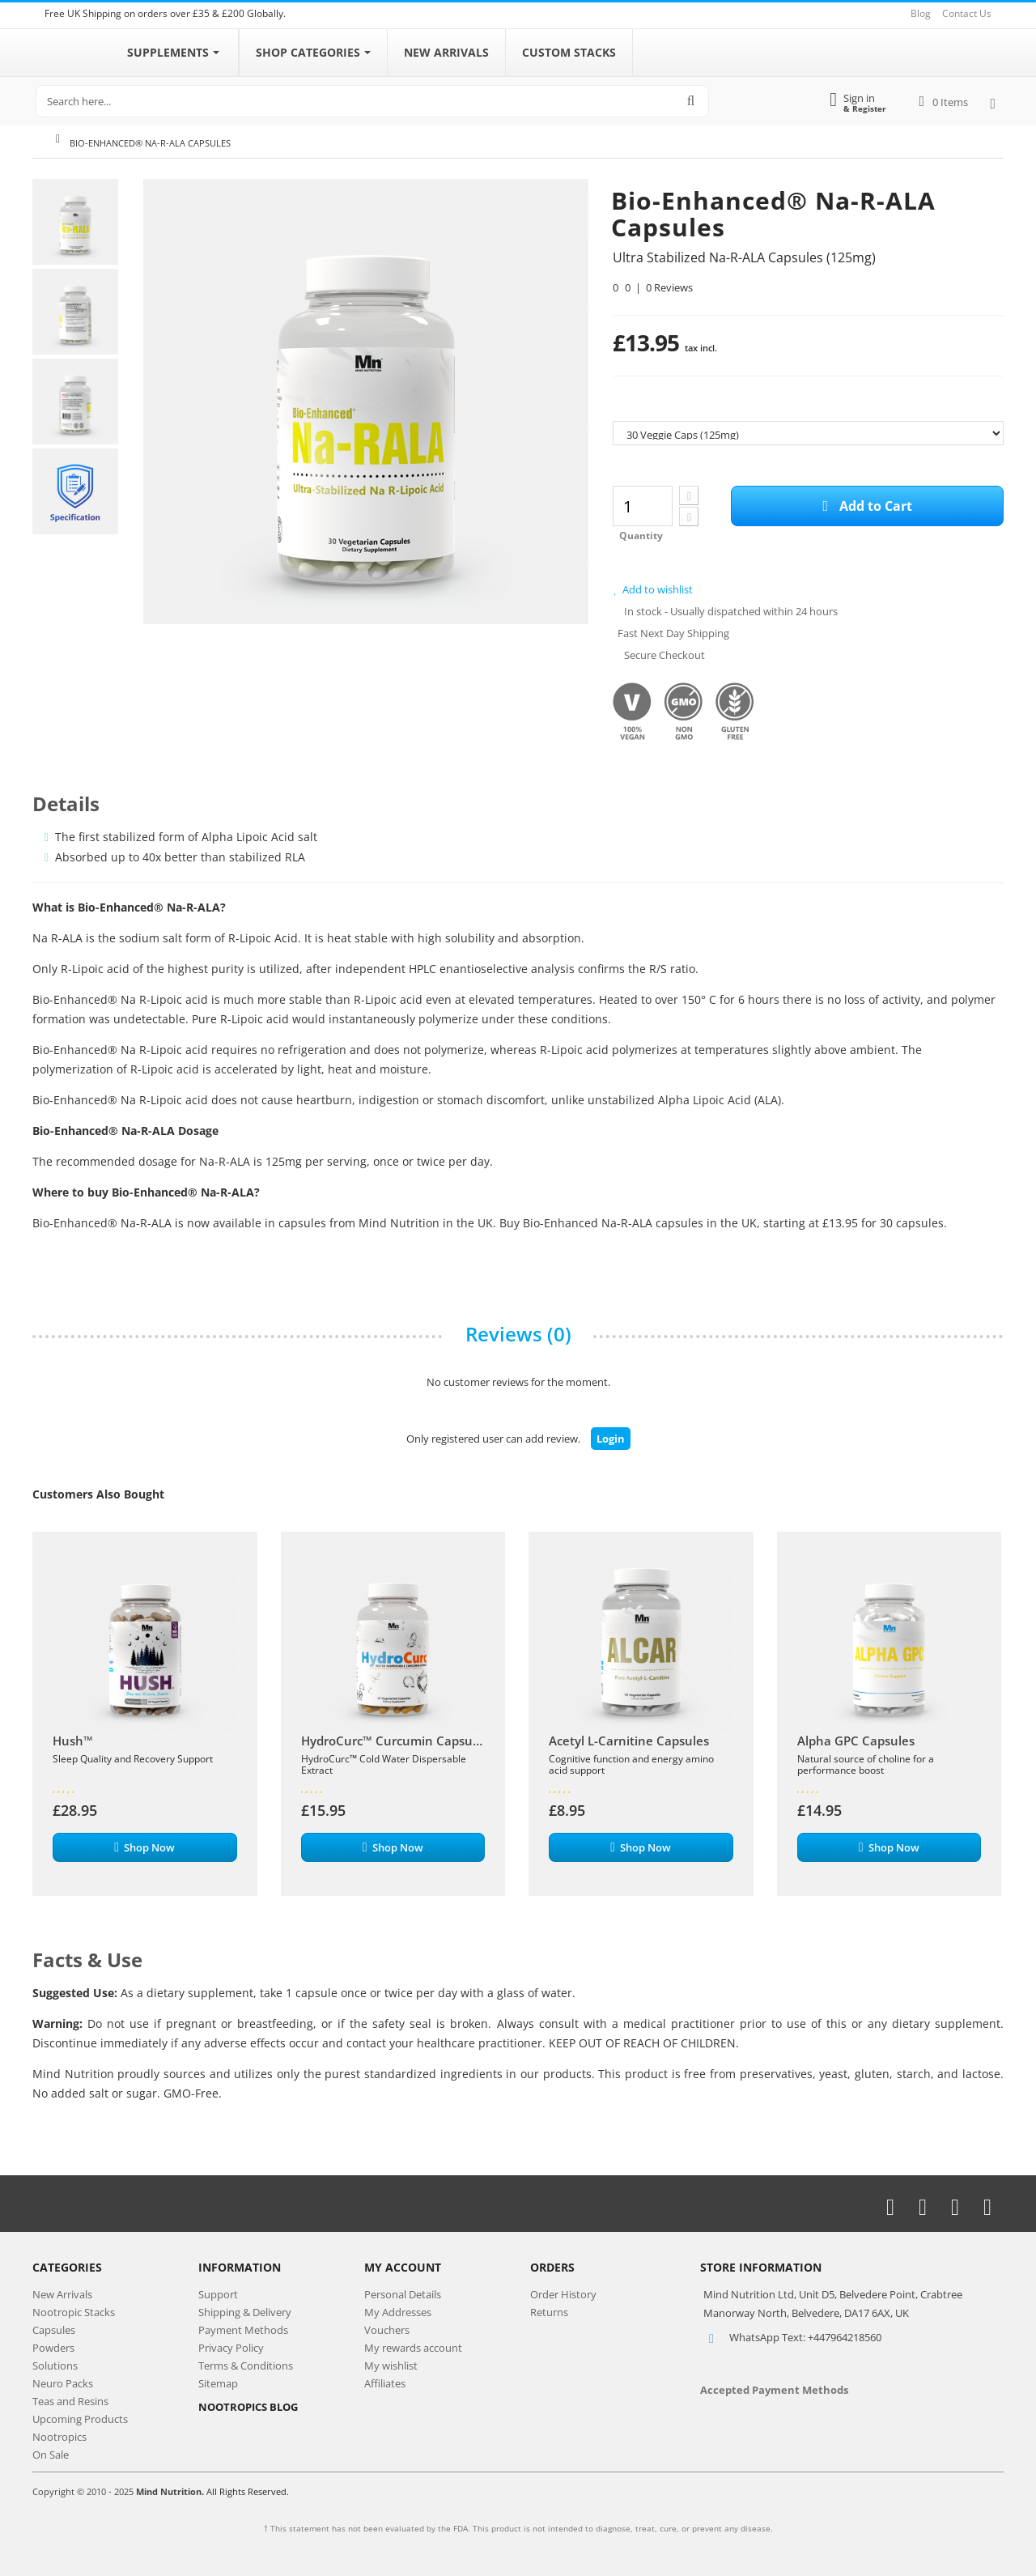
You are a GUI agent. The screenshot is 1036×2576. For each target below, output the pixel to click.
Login (611, 1438)
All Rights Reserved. (247, 2491)
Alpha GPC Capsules (856, 1740)
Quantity (641, 535)
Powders (53, 2347)
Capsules (53, 2330)
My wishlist (391, 2365)
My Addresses (397, 2312)
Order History (563, 2294)
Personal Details (402, 2294)
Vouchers (387, 2330)
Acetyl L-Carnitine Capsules (629, 1740)
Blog (921, 13)
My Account (402, 2267)
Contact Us (966, 13)
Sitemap (218, 2383)
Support (218, 2294)
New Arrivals (62, 2294)
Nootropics (59, 2436)
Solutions (55, 2365)
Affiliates (384, 2383)
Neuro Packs (62, 2383)
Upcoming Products (80, 2419)
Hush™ (73, 1740)
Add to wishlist (653, 589)
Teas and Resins (70, 2401)
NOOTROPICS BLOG (248, 2407)
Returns (549, 2312)
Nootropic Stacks (73, 2312)
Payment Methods (243, 2330)
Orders (552, 2267)
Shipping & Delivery (244, 2312)
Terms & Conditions (245, 2365)
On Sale (50, 2454)
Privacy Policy (231, 2347)
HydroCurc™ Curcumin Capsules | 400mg (393, 1740)
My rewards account (413, 2347)
